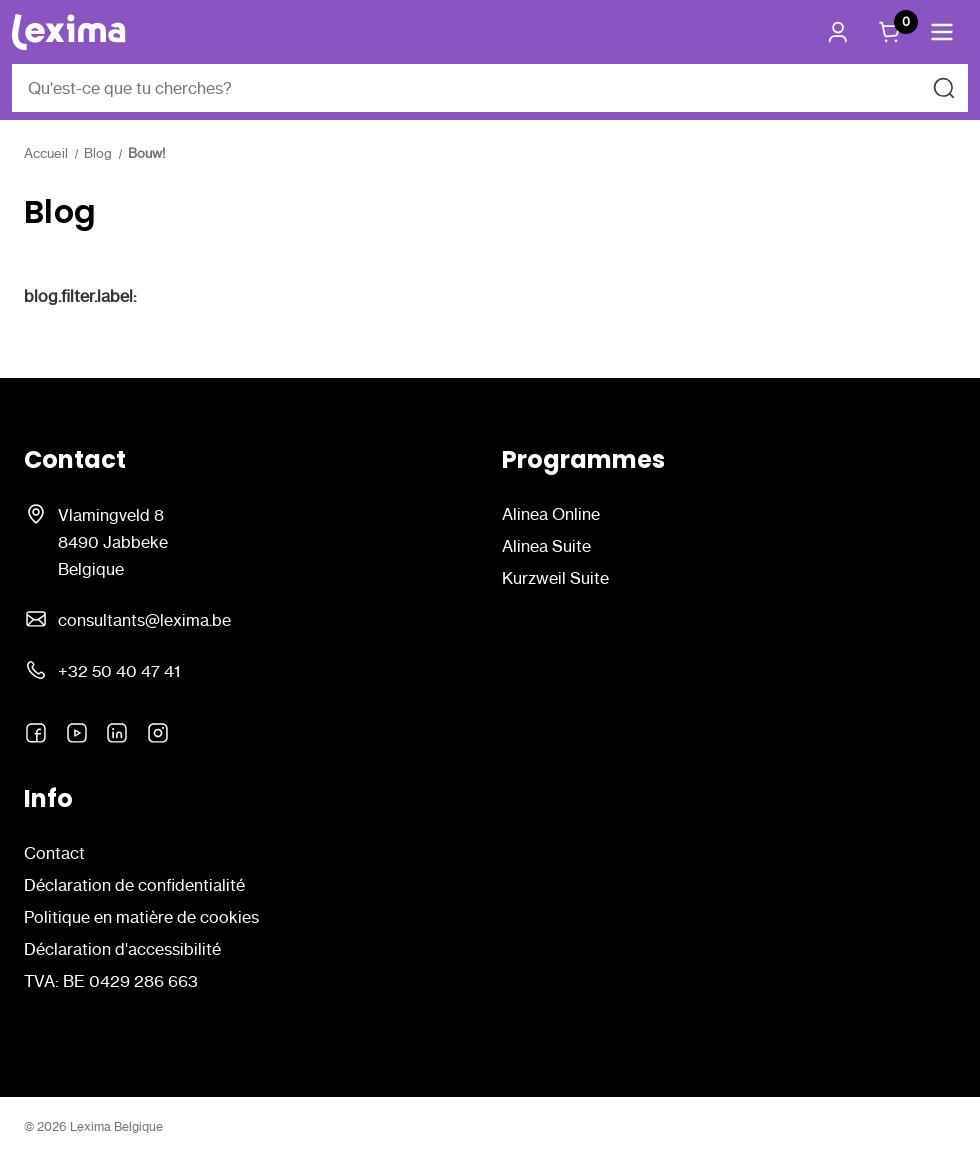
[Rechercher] (944, 88)
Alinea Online (551, 514)
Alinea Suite (546, 546)
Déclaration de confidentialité (134, 885)
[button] (942, 32)
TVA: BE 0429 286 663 (111, 981)
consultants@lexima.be (144, 620)
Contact (54, 853)
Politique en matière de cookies (141, 917)
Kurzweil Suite (555, 578)
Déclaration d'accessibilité (122, 949)
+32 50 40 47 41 (119, 671)
